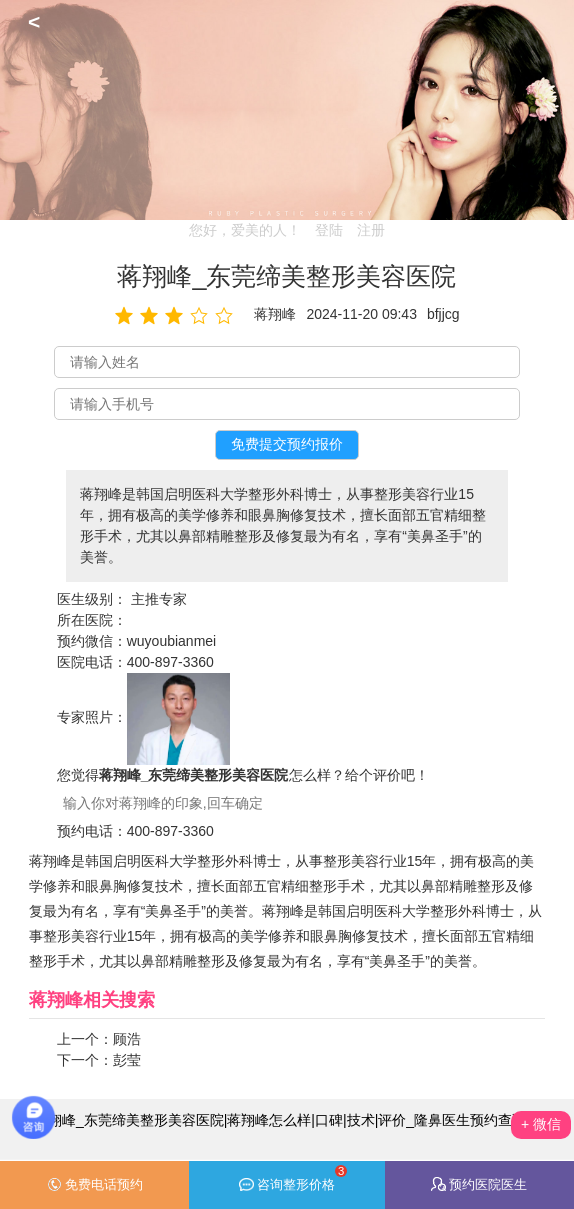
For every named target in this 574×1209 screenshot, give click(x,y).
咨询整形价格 (293, 1179)
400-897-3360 (170, 662)
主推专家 (159, 599)
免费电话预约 (95, 1185)
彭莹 (127, 1060)
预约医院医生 (479, 1184)
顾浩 (127, 1039)
